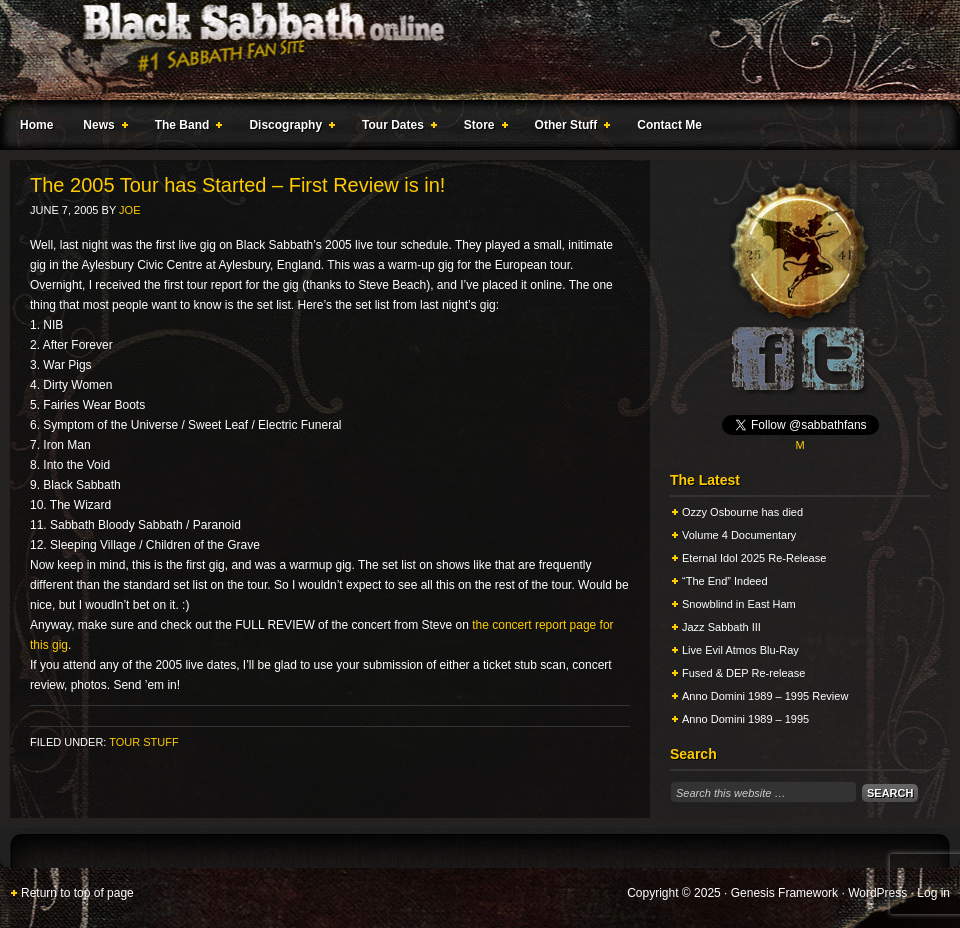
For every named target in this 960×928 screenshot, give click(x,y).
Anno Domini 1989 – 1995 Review (765, 696)
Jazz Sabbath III (721, 627)
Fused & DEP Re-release (743, 673)
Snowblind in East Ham (739, 604)
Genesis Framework (784, 893)
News (101, 128)
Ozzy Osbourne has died (742, 512)
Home (36, 125)
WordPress (877, 893)
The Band (185, 128)
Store (482, 128)
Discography (288, 128)
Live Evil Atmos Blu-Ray (740, 650)
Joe (129, 210)
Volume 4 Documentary (739, 535)
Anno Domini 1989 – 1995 (745, 719)
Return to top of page (77, 893)
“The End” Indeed (725, 581)
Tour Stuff (143, 742)
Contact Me (669, 125)
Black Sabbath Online (470, 50)
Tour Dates (395, 128)
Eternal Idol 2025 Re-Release (754, 558)
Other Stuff (569, 128)
